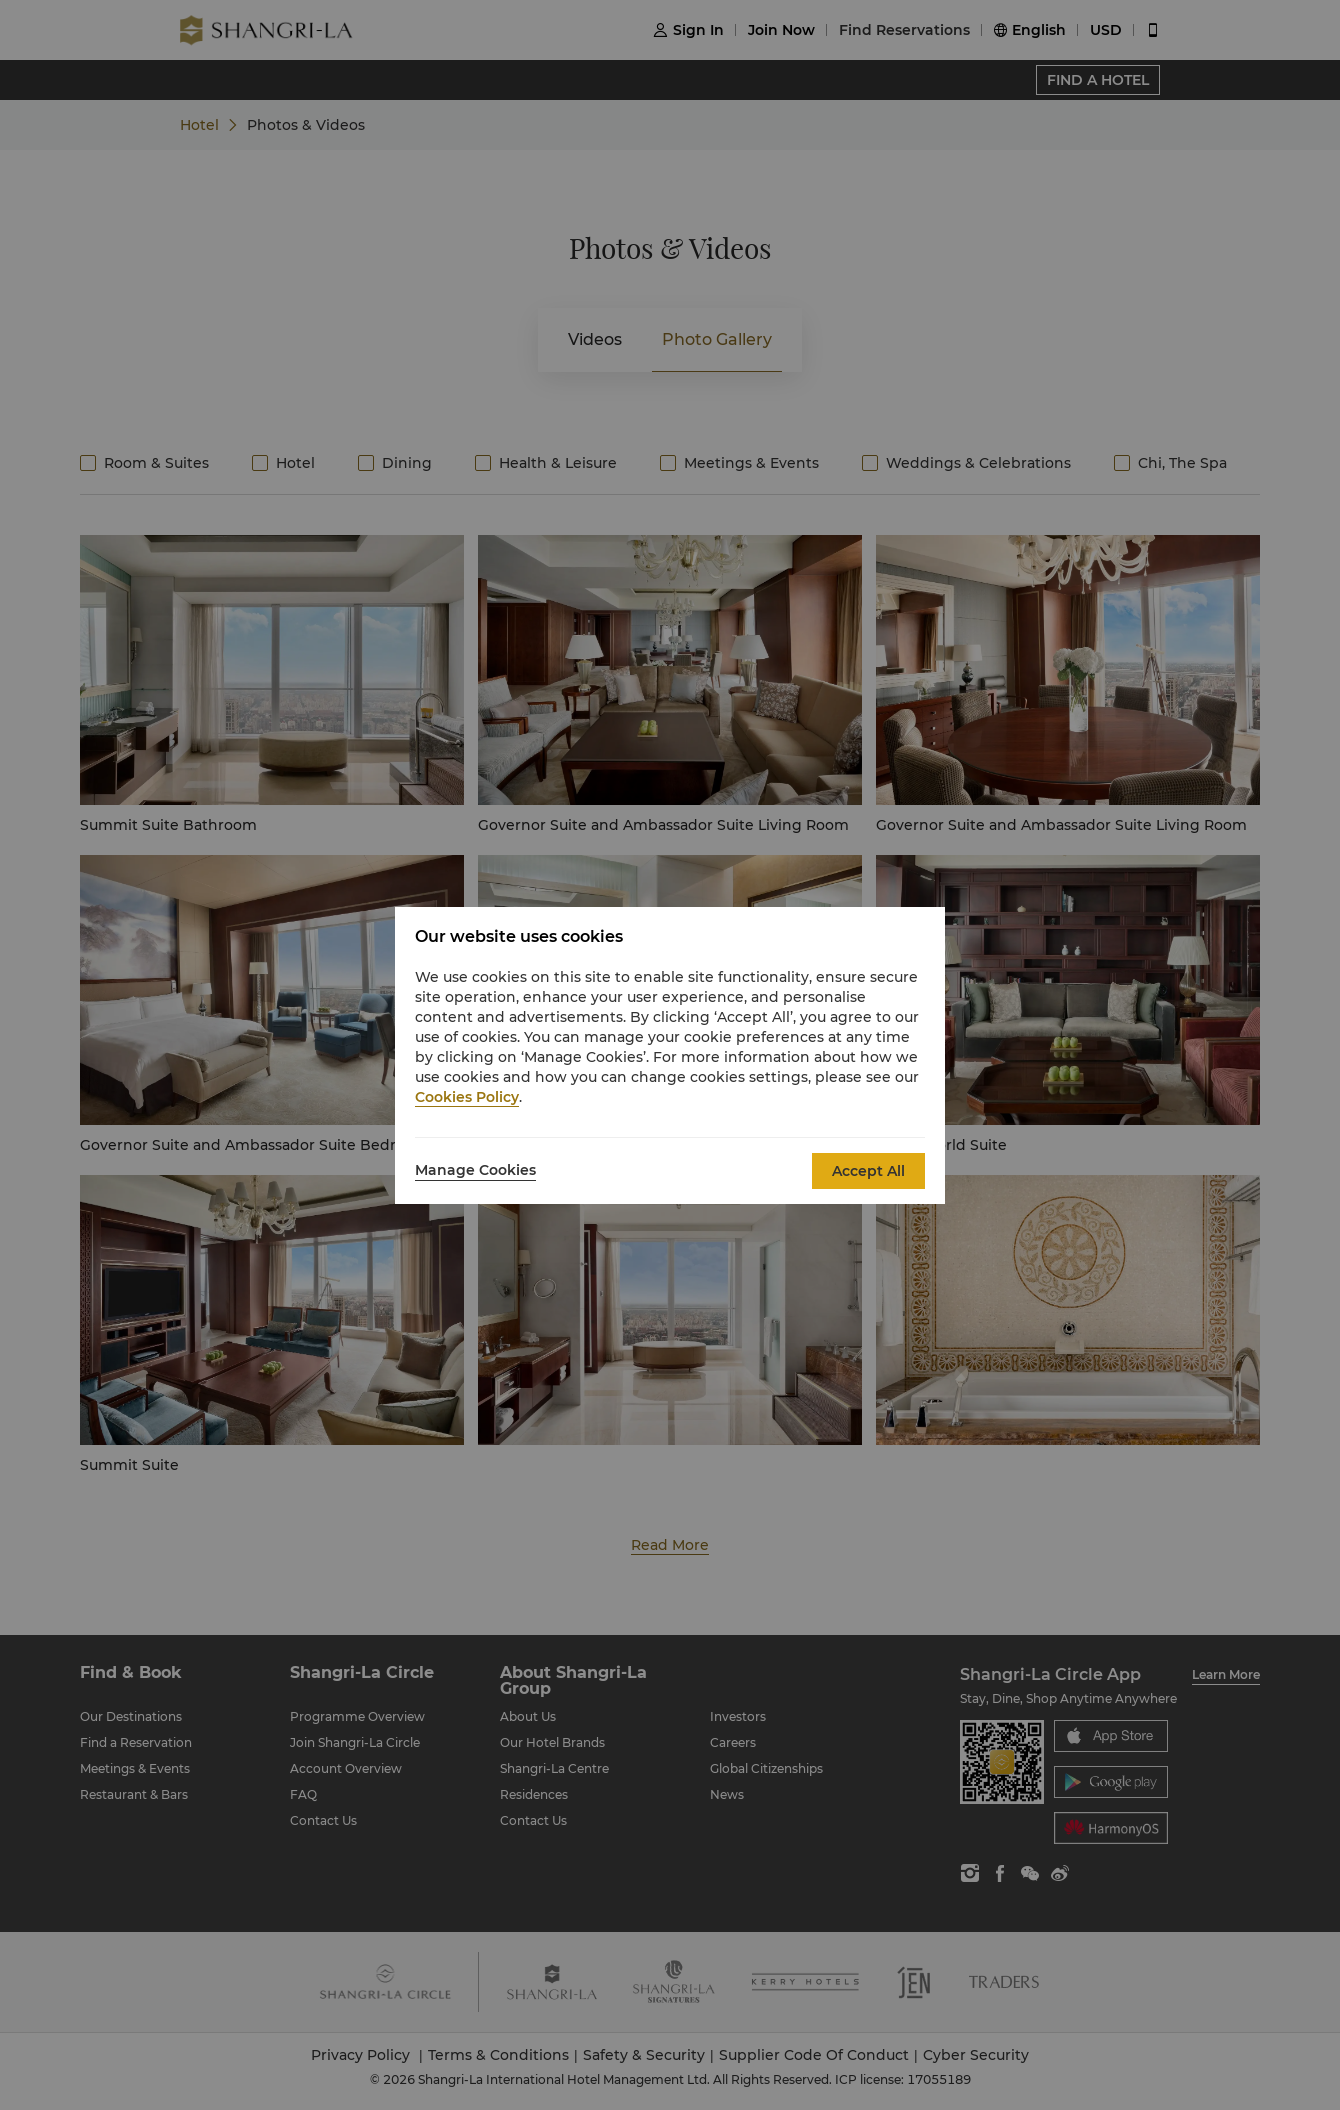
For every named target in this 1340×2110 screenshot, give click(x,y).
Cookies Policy (467, 1097)
